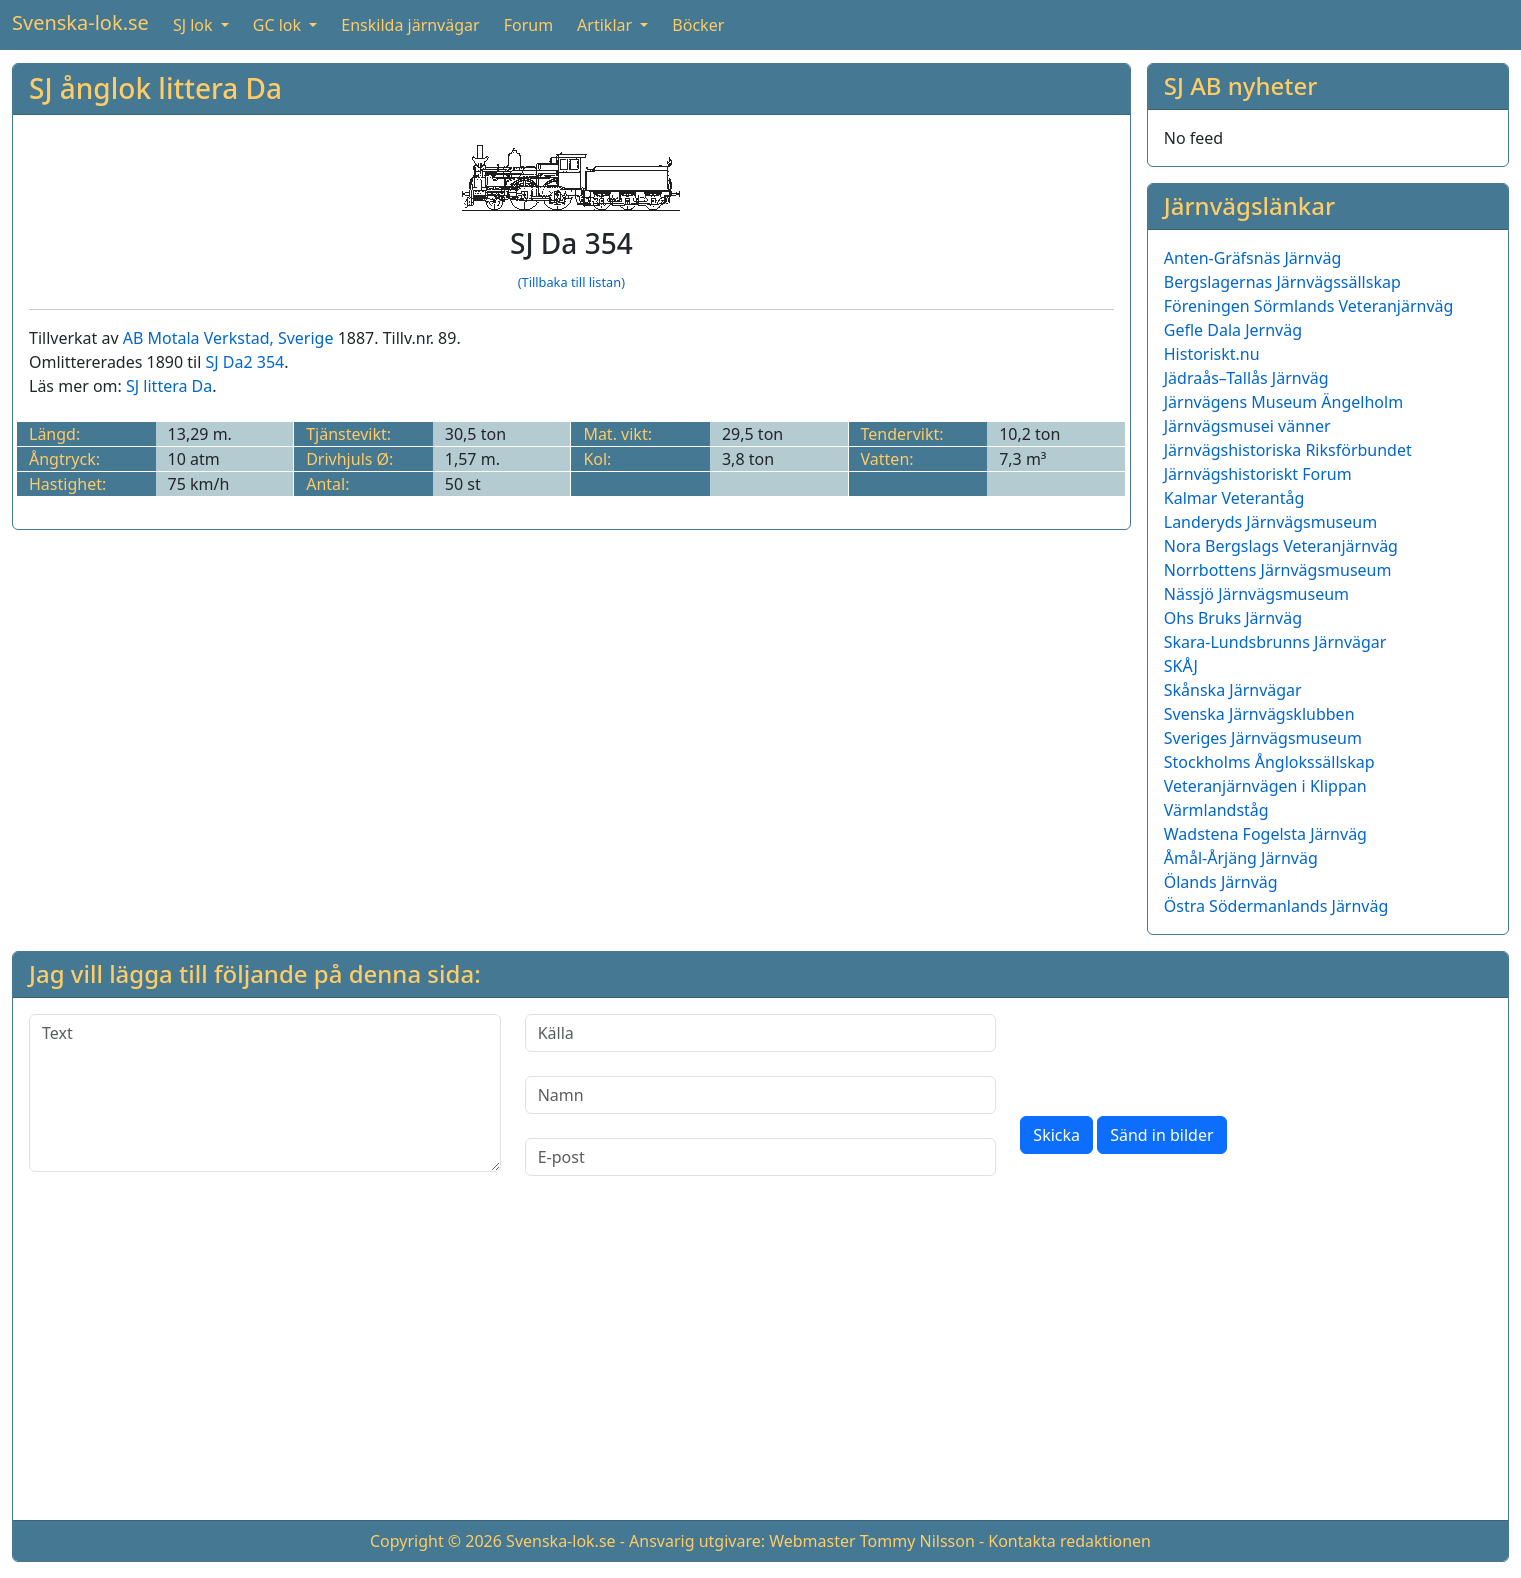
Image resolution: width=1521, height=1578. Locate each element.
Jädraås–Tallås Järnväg (1246, 378)
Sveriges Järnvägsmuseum (1263, 738)
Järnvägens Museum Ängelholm (1283, 402)
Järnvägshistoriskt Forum (1258, 474)
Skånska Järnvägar (1233, 690)
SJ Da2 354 (245, 362)
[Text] (265, 1093)
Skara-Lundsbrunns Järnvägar (1275, 642)
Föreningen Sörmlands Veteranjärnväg (1309, 306)
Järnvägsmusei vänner (1247, 426)
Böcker (698, 25)
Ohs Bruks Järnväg (1233, 618)
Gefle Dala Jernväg (1233, 330)
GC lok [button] (279, 25)
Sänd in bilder (1161, 1135)
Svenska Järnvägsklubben (1259, 714)
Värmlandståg (1216, 810)
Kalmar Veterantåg (1234, 498)
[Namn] (761, 1095)
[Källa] (761, 1033)
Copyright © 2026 (436, 1541)
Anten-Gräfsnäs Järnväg (1253, 258)
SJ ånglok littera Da (155, 88)
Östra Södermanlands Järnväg (1276, 906)
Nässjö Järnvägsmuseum (1256, 594)
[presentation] (1172, 1053)
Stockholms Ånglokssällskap (1269, 762)
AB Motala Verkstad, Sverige (228, 338)
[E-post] (761, 1157)
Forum (528, 25)
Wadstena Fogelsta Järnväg (1265, 834)
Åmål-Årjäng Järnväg (1241, 858)
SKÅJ (1181, 666)
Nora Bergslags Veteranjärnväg (1281, 546)
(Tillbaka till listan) (571, 282)
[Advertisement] (761, 1364)
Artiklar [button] (606, 25)
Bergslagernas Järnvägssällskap (1282, 282)
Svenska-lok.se (80, 22)
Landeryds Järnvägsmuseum (1270, 522)
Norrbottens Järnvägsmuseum (1278, 570)
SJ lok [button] (195, 25)
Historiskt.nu (1212, 354)
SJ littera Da (169, 386)
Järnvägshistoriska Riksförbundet (1288, 450)
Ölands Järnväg (1221, 882)
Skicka (1056, 1135)
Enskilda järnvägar (410, 25)
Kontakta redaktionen (1069, 1541)
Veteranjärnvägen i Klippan (1265, 786)
